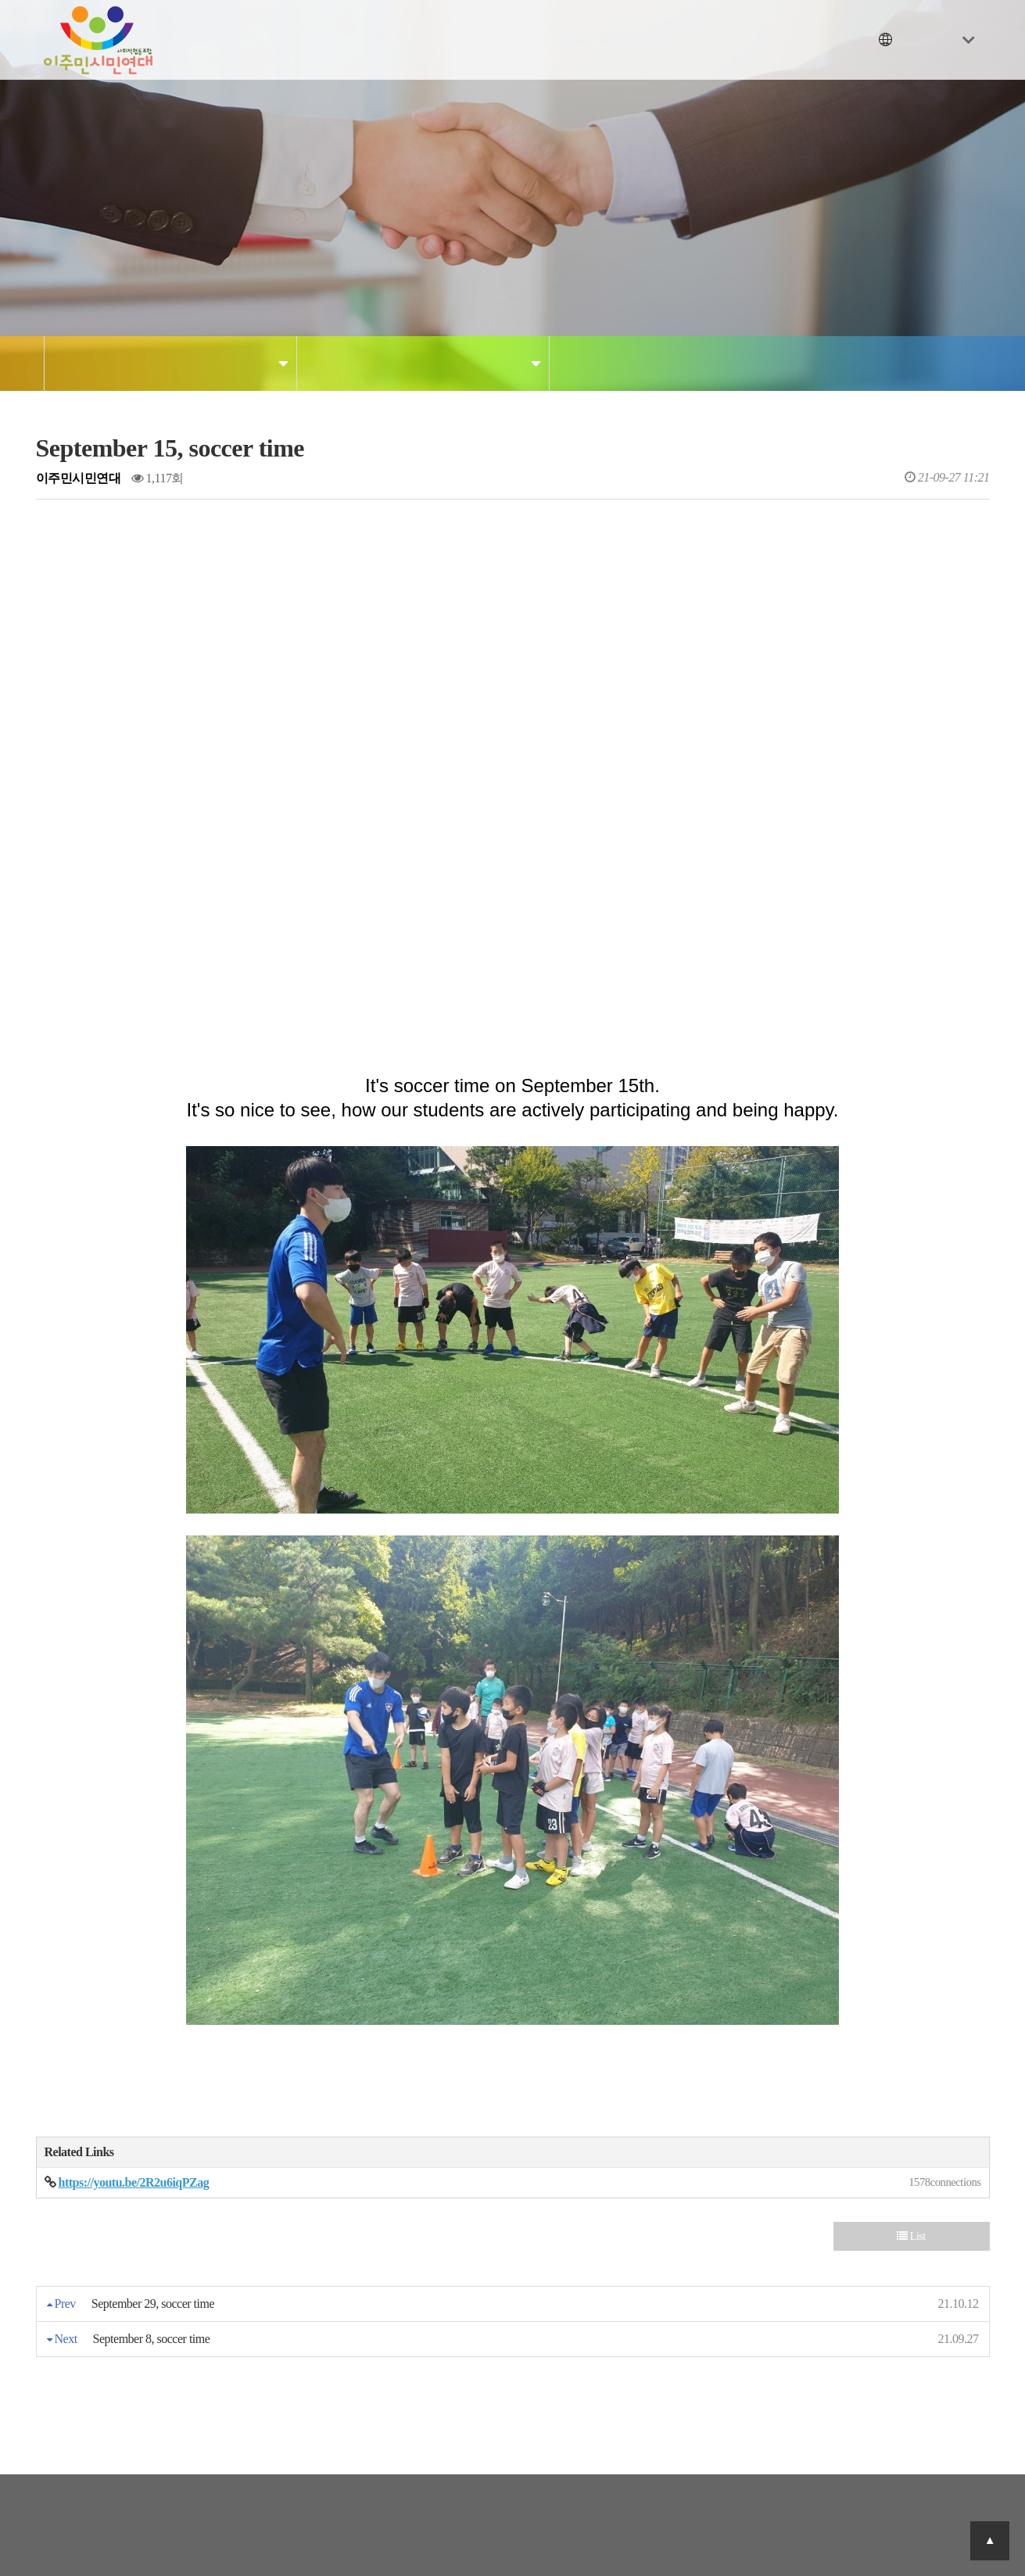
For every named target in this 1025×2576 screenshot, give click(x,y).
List (911, 2236)
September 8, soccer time (151, 2338)
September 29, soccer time (152, 2303)
